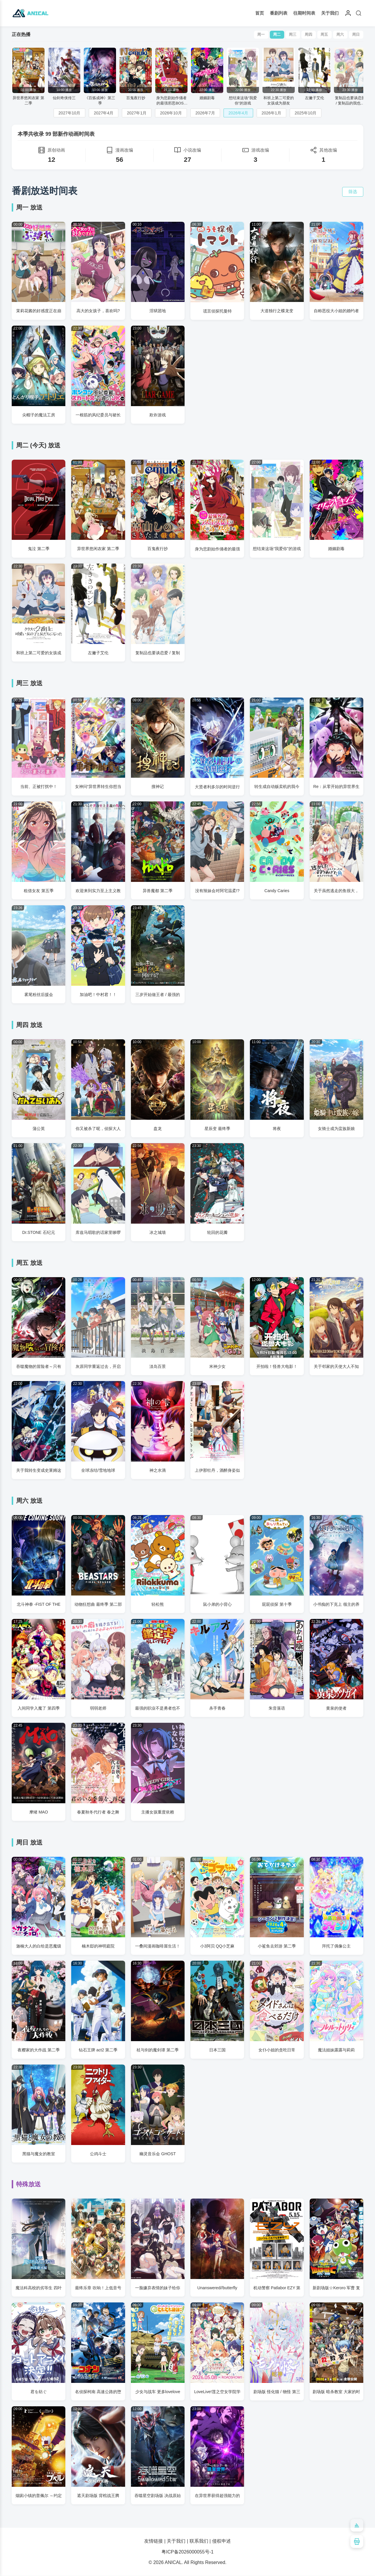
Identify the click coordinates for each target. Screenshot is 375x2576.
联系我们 (199, 2541)
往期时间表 (304, 13)
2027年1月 (136, 113)
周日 (356, 34)
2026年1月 (271, 113)
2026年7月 (205, 113)
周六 (340, 34)
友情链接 (153, 2541)
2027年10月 (70, 113)
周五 (324, 34)
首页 (259, 13)
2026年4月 (238, 113)
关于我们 (330, 13)
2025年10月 (306, 113)
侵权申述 (221, 2541)
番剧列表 (278, 13)
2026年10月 (171, 113)
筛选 (352, 191)
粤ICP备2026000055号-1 (187, 2552)
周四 (307, 34)
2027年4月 (103, 113)
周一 (259, 34)
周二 (275, 34)
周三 (291, 34)
